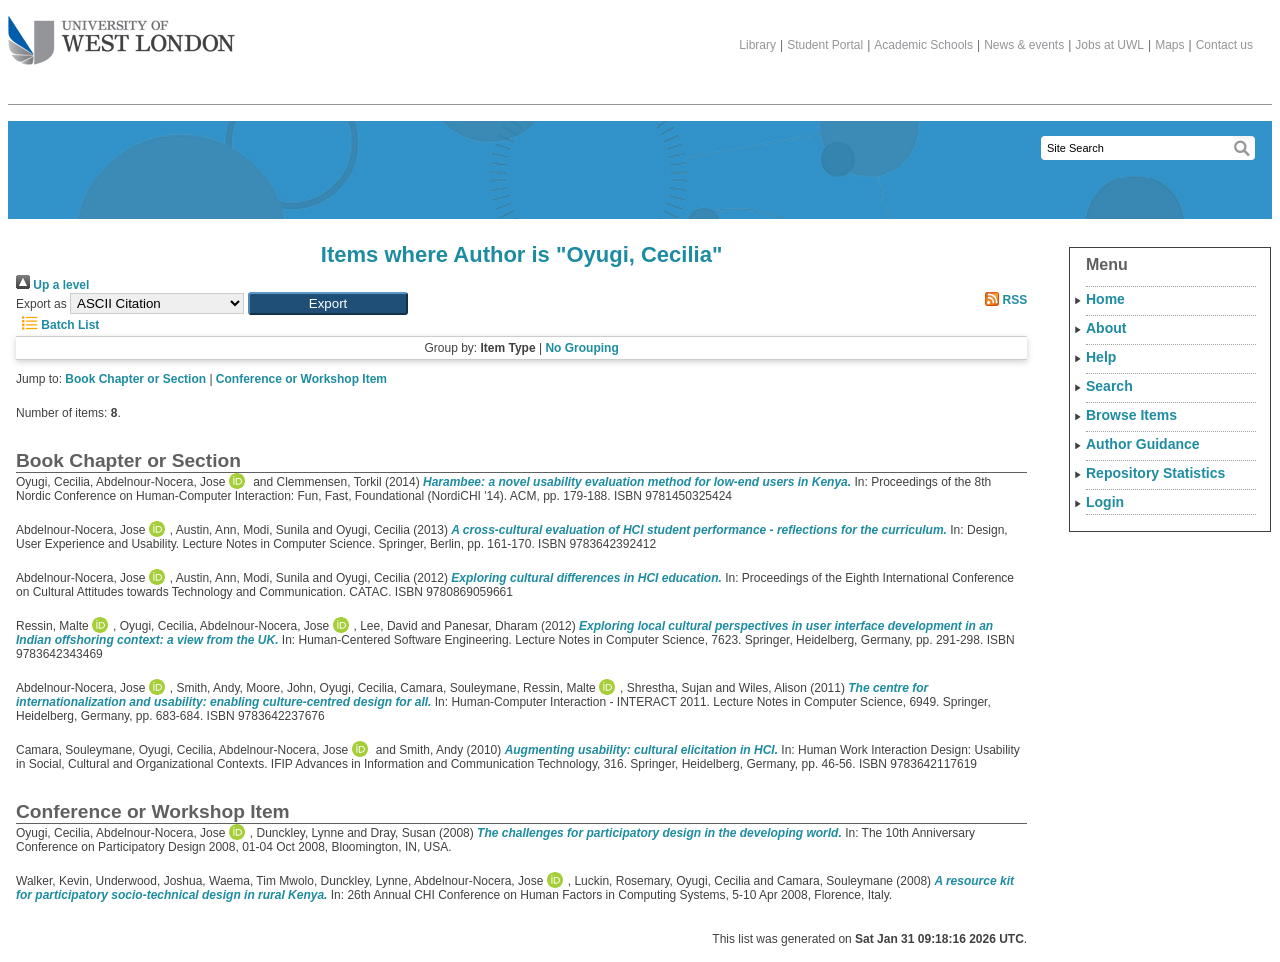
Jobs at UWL (1109, 45)
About (1106, 328)
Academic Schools (923, 45)
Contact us (1224, 45)
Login (1105, 502)
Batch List (57, 325)
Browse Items (1131, 415)
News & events (1024, 45)
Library (757, 45)
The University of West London (121, 33)
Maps (1169, 45)
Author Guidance (1143, 444)
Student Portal (825, 45)
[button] (328, 303)
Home (1105, 299)
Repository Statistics (1155, 473)
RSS (1003, 300)
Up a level (52, 285)
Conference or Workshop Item (301, 379)
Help (1101, 357)
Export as (41, 304)
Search (1109, 386)
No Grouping (581, 348)
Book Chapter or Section (135, 379)
